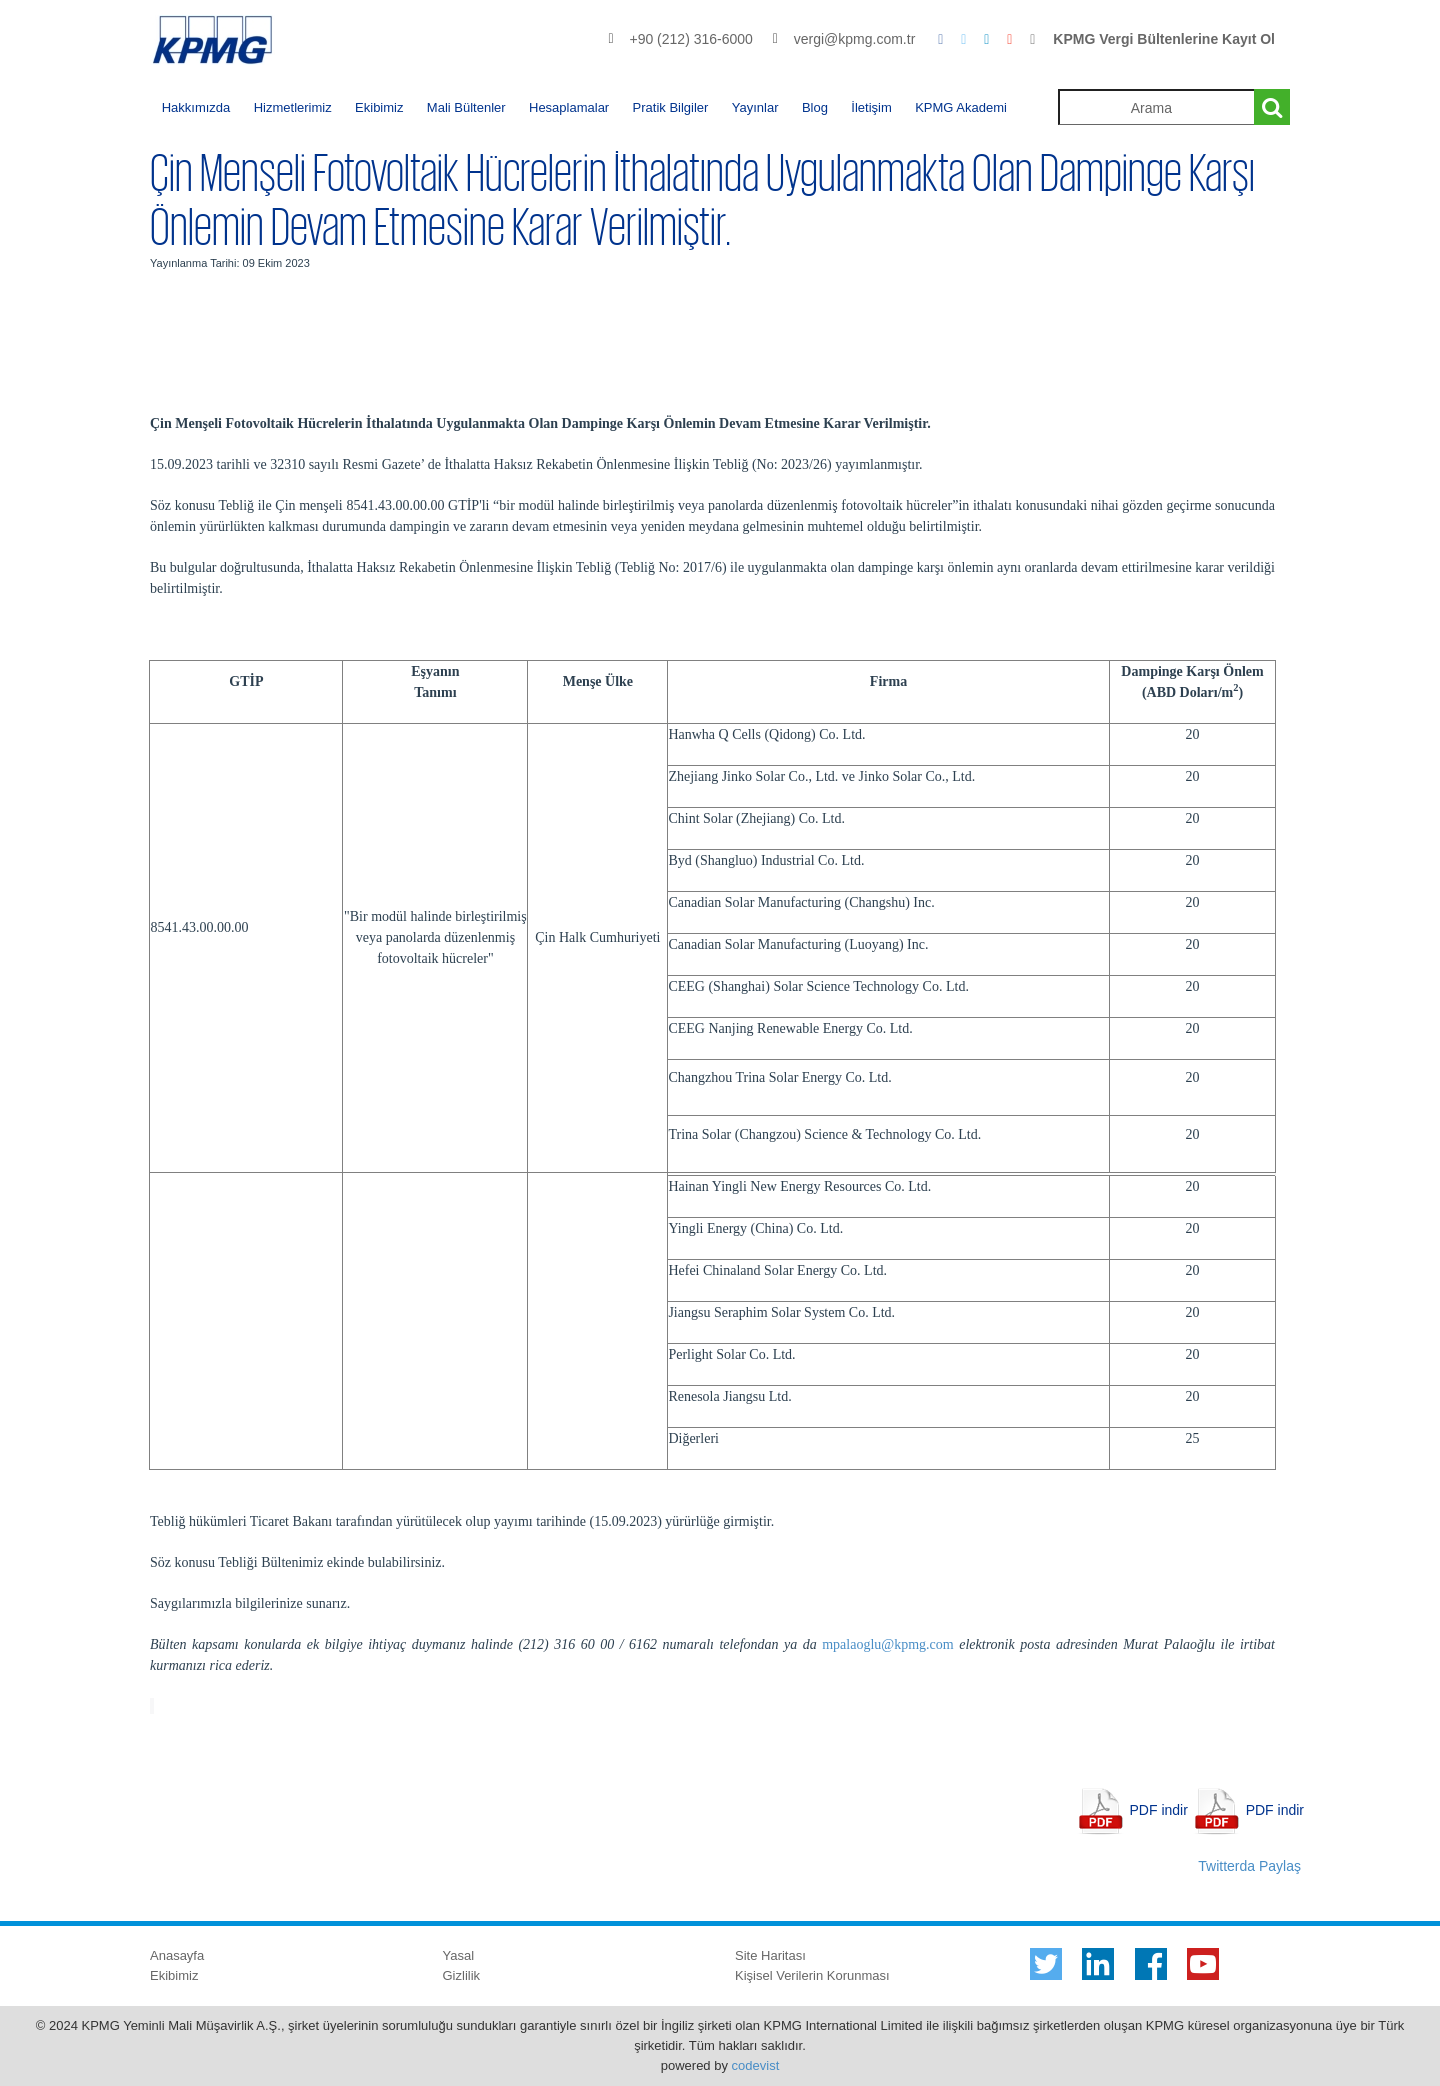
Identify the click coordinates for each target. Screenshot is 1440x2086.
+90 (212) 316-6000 (690, 39)
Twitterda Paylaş (1249, 1866)
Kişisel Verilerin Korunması (812, 1975)
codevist (756, 2065)
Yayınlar (755, 107)
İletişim (871, 107)
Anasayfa (177, 1955)
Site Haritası (770, 1955)
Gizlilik (462, 1975)
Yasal (459, 1955)
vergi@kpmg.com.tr (855, 39)
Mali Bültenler (466, 107)
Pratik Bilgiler (671, 107)
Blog (815, 107)
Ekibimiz (379, 107)
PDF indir (1159, 1810)
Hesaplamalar (569, 107)
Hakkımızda (196, 107)
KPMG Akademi (961, 107)
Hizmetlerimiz (293, 107)
